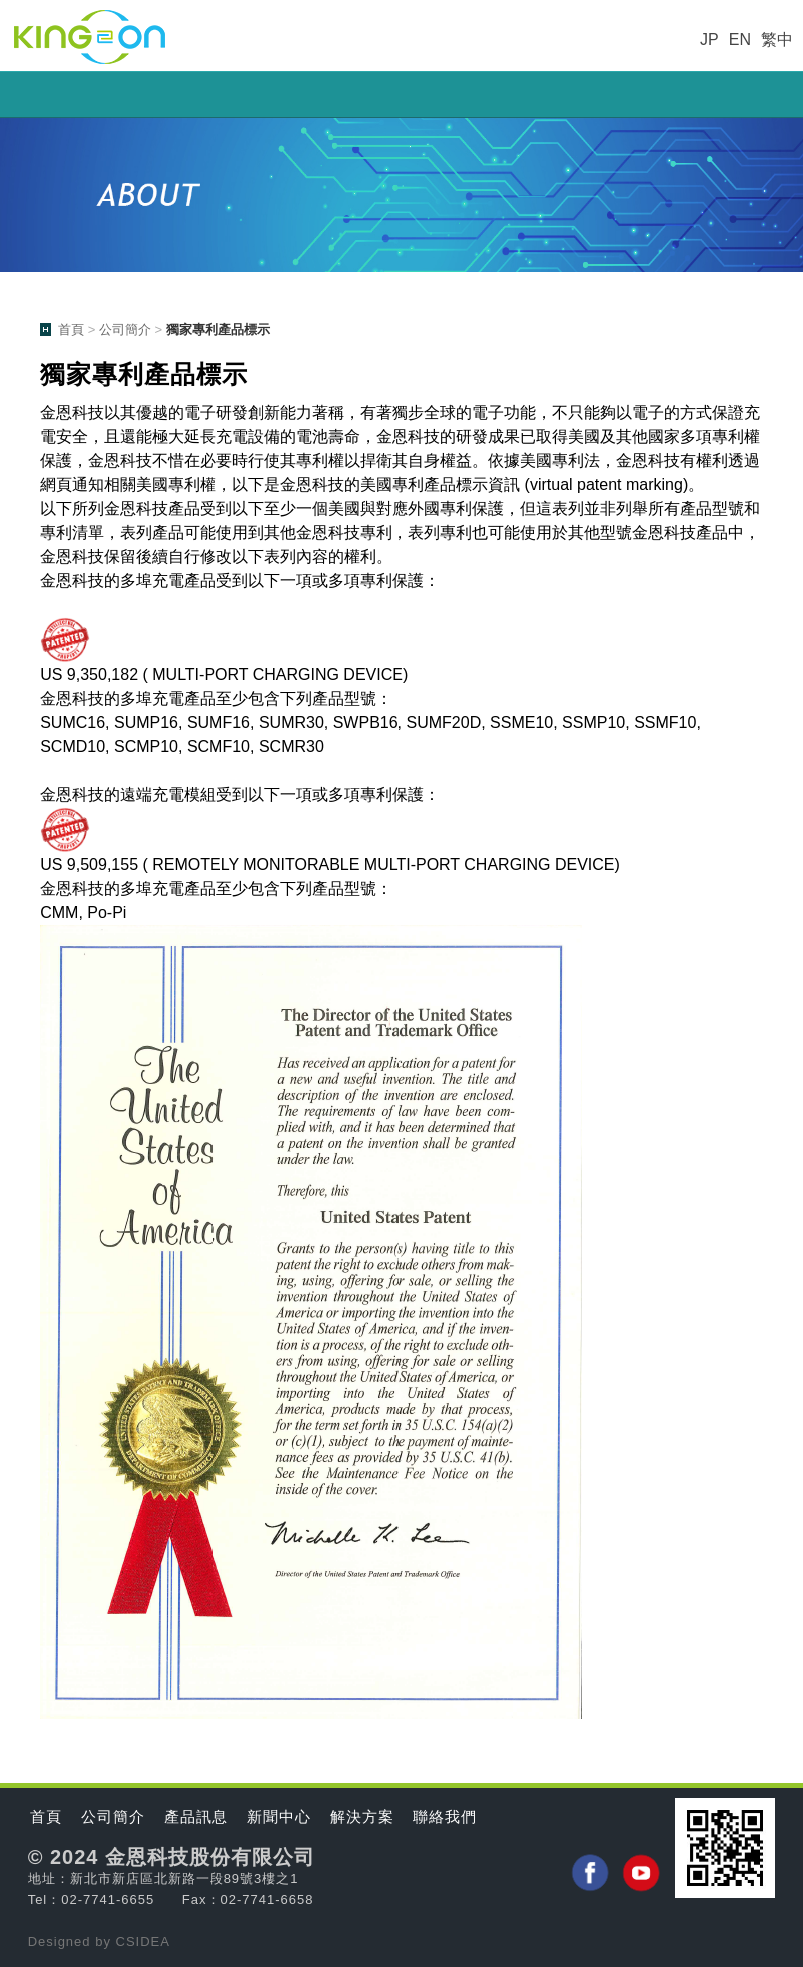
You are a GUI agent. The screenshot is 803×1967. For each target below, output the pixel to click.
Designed (62, 1941)
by (105, 1941)
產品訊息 (196, 1816)
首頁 (71, 329)
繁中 (777, 39)
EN (740, 39)
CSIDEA (143, 1941)
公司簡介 (125, 329)
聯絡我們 (445, 1816)
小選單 (401, 94)
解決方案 (362, 1816)
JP (709, 39)
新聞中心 (279, 1816)
